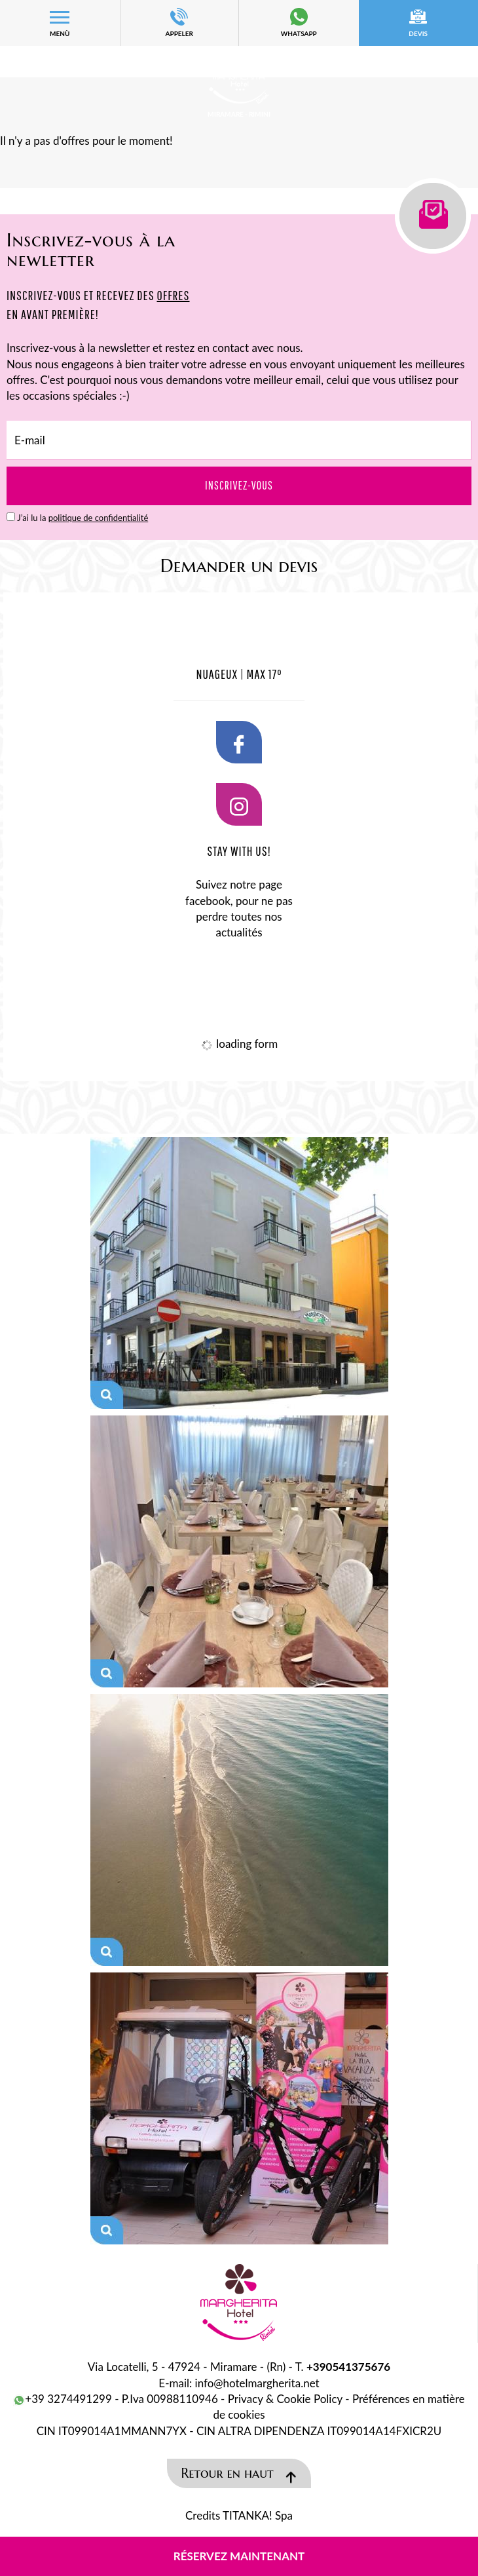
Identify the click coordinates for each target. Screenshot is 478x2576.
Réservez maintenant (239, 2556)
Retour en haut (239, 2475)
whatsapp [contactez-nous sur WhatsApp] (299, 22)
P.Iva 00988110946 (170, 2399)
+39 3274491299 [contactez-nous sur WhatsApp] (62, 2399)
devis (418, 22)
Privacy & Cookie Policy (285, 2399)
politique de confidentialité (98, 517)
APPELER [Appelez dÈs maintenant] (180, 22)
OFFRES (172, 295)
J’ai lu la (82, 517)
